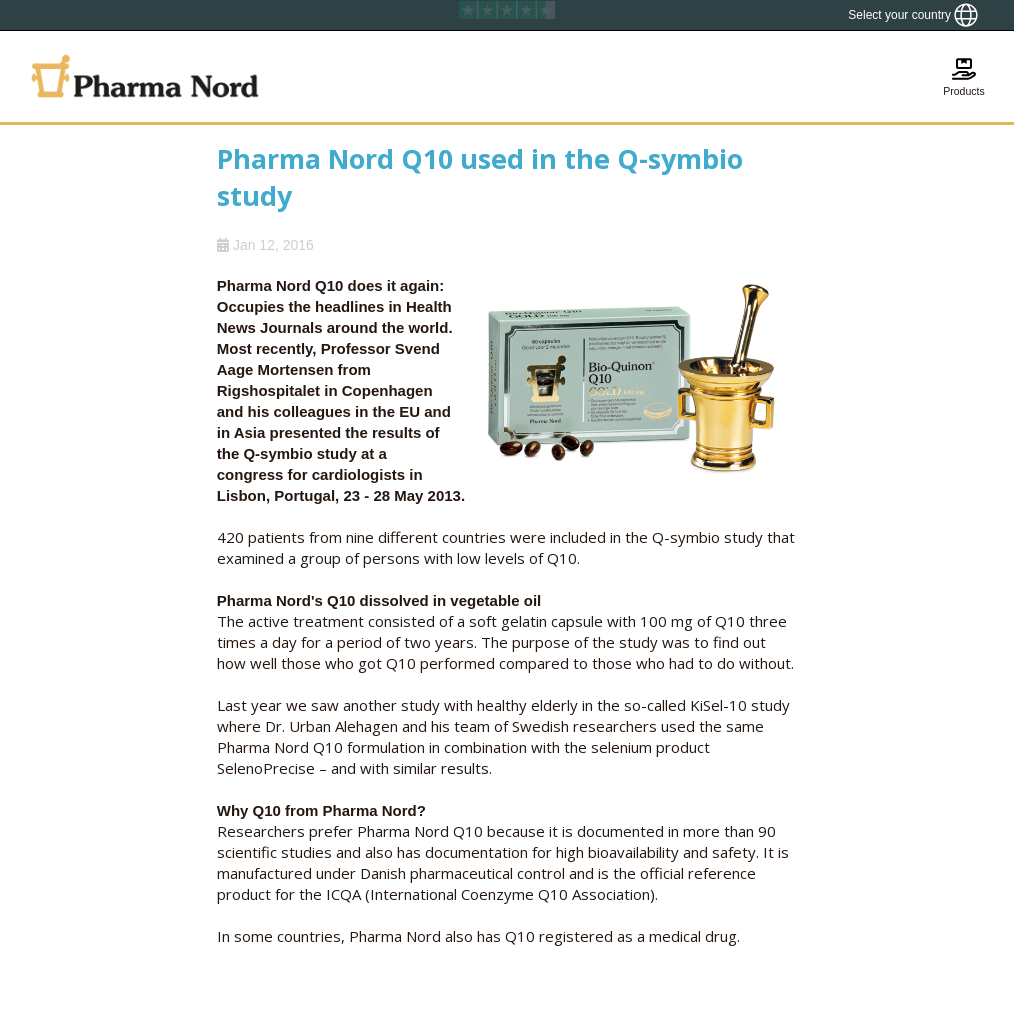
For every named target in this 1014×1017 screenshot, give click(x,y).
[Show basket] (964, 76)
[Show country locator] (913, 15)
